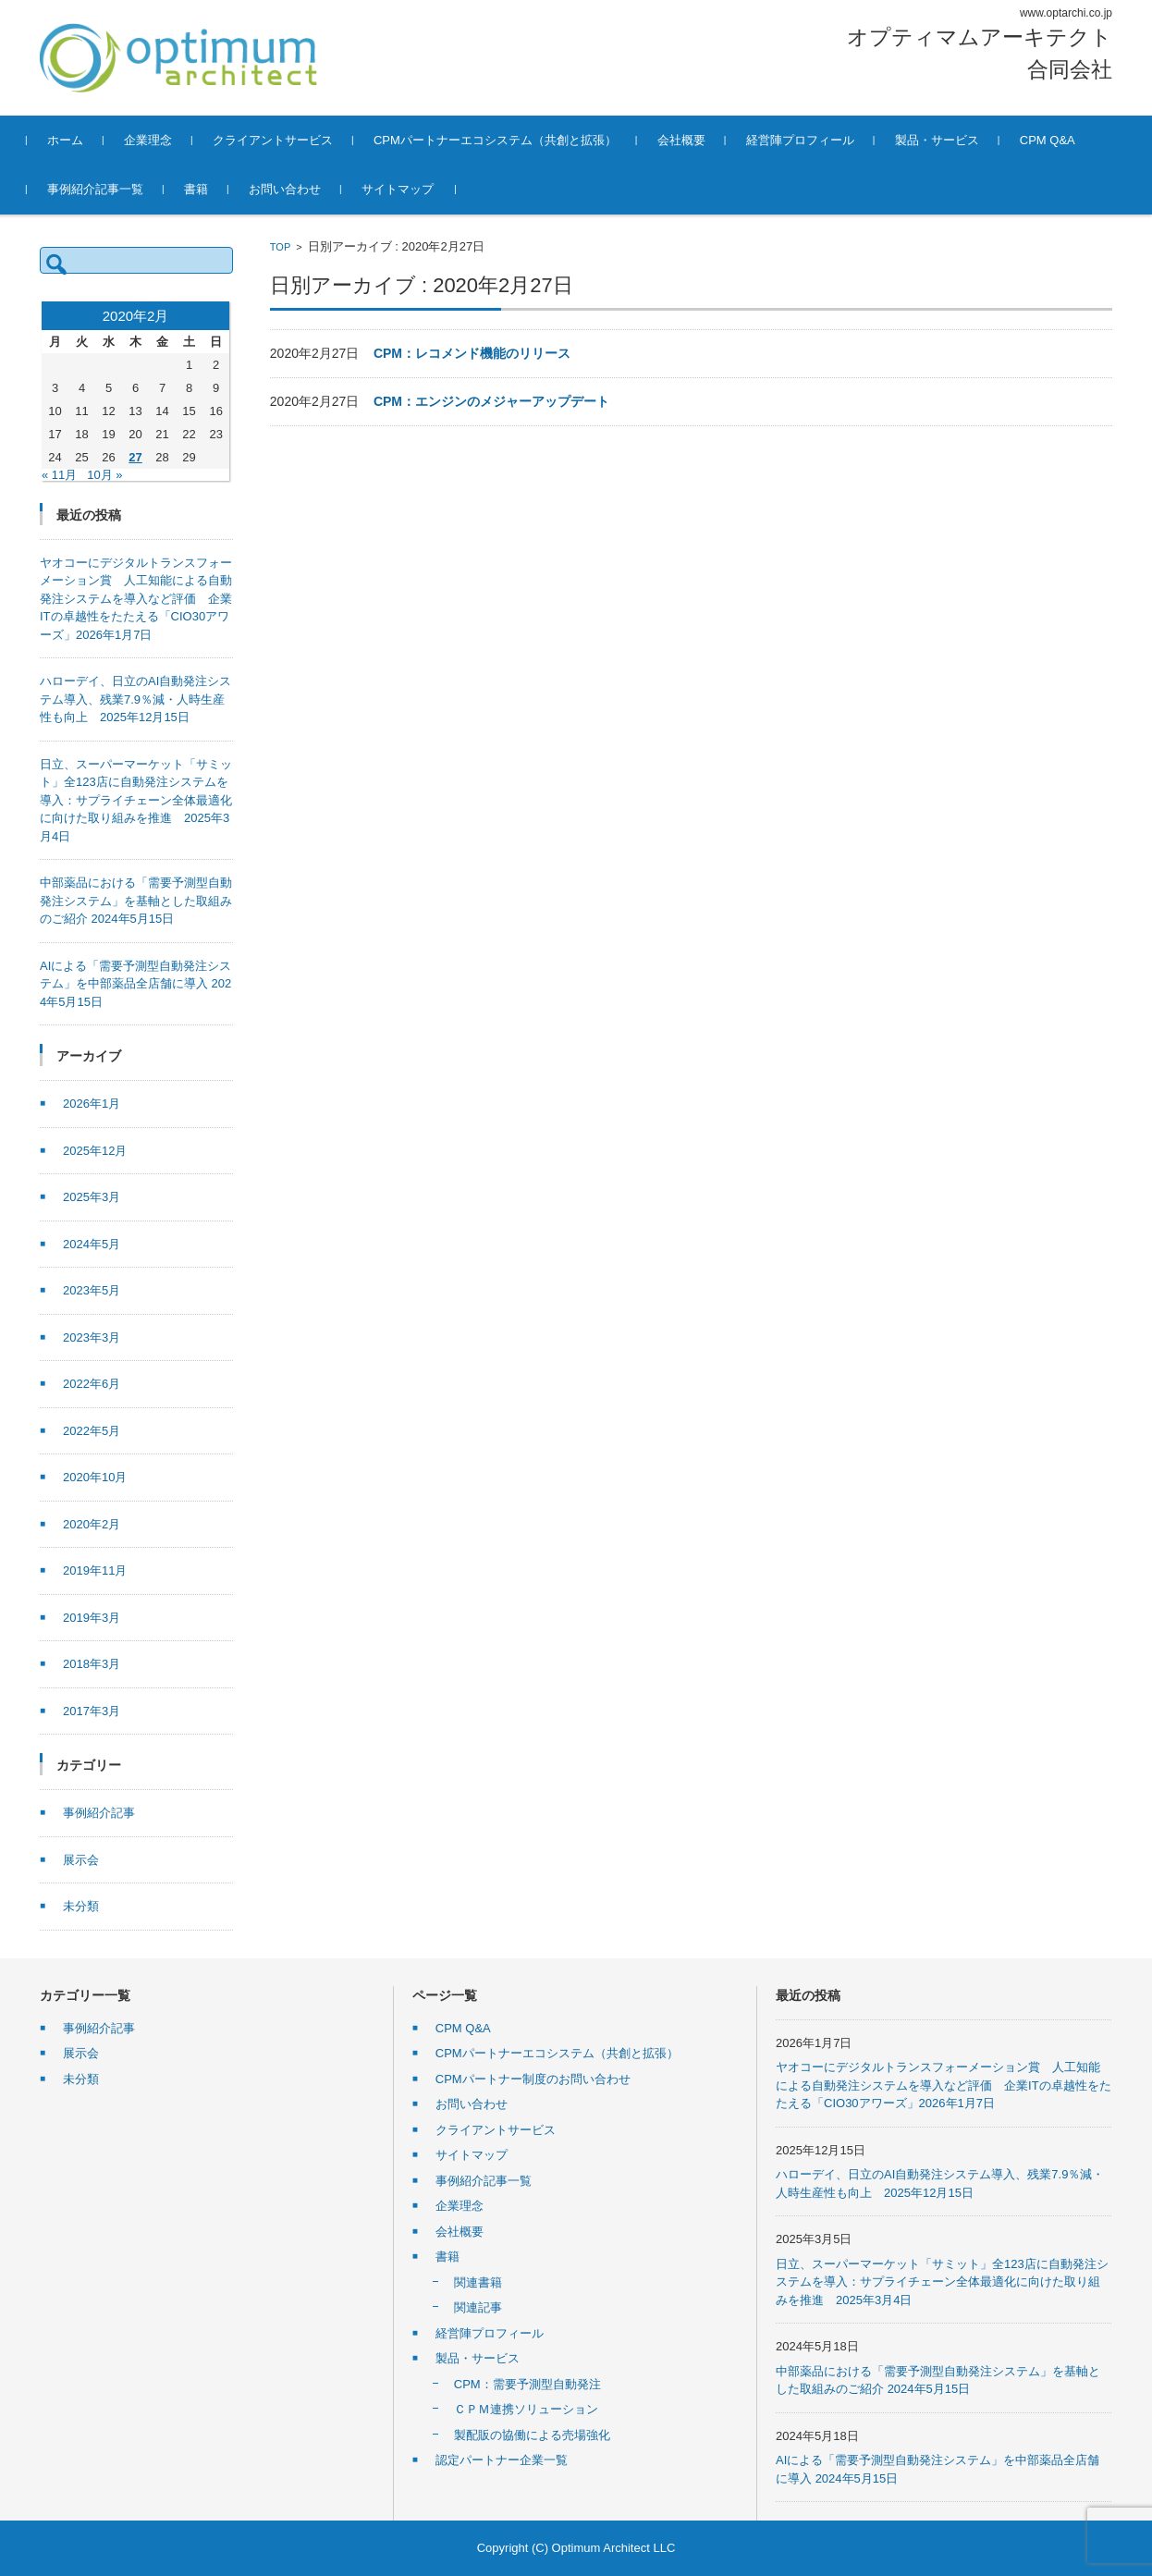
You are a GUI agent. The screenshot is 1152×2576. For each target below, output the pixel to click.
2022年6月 (91, 1384)
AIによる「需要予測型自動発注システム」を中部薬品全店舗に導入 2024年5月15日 (135, 984)
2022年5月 (91, 1431)
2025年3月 (91, 1197)
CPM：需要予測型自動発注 (527, 2384)
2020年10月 (95, 1477)
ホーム (78, 140)
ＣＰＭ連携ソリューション (526, 2409)
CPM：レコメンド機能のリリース (472, 353)
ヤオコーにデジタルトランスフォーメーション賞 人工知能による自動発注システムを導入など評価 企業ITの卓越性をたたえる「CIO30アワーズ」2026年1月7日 (136, 599)
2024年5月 (91, 1244)
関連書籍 (478, 2282)
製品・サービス (950, 140)
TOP (280, 246)
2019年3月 (91, 1618)
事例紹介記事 (99, 1813)
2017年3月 (91, 1711)
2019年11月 (95, 1570)
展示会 (81, 1860)
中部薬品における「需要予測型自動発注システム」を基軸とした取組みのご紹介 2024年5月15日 (136, 901)
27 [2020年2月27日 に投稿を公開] (135, 457)
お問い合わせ (298, 189)
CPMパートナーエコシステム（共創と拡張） (508, 140)
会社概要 (694, 140)
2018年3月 (91, 1664)
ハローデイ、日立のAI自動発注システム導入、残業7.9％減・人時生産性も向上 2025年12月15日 (135, 699)
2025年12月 (95, 1151)
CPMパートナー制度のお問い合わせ (533, 2079)
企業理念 (161, 140)
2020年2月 (91, 1524)
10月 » (104, 475)
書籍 (209, 189)
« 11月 (59, 475)
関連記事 (478, 2307)
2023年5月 (91, 1290)
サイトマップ (410, 189)
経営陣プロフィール (813, 140)
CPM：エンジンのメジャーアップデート (491, 401)
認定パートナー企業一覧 (501, 2460)
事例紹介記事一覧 (108, 189)
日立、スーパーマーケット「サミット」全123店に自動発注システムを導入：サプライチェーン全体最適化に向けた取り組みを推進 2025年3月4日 (136, 800)
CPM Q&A (1060, 140)
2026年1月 (91, 1103)
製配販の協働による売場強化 (532, 2435)
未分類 (81, 1906)
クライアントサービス (286, 140)
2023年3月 (91, 1337)
